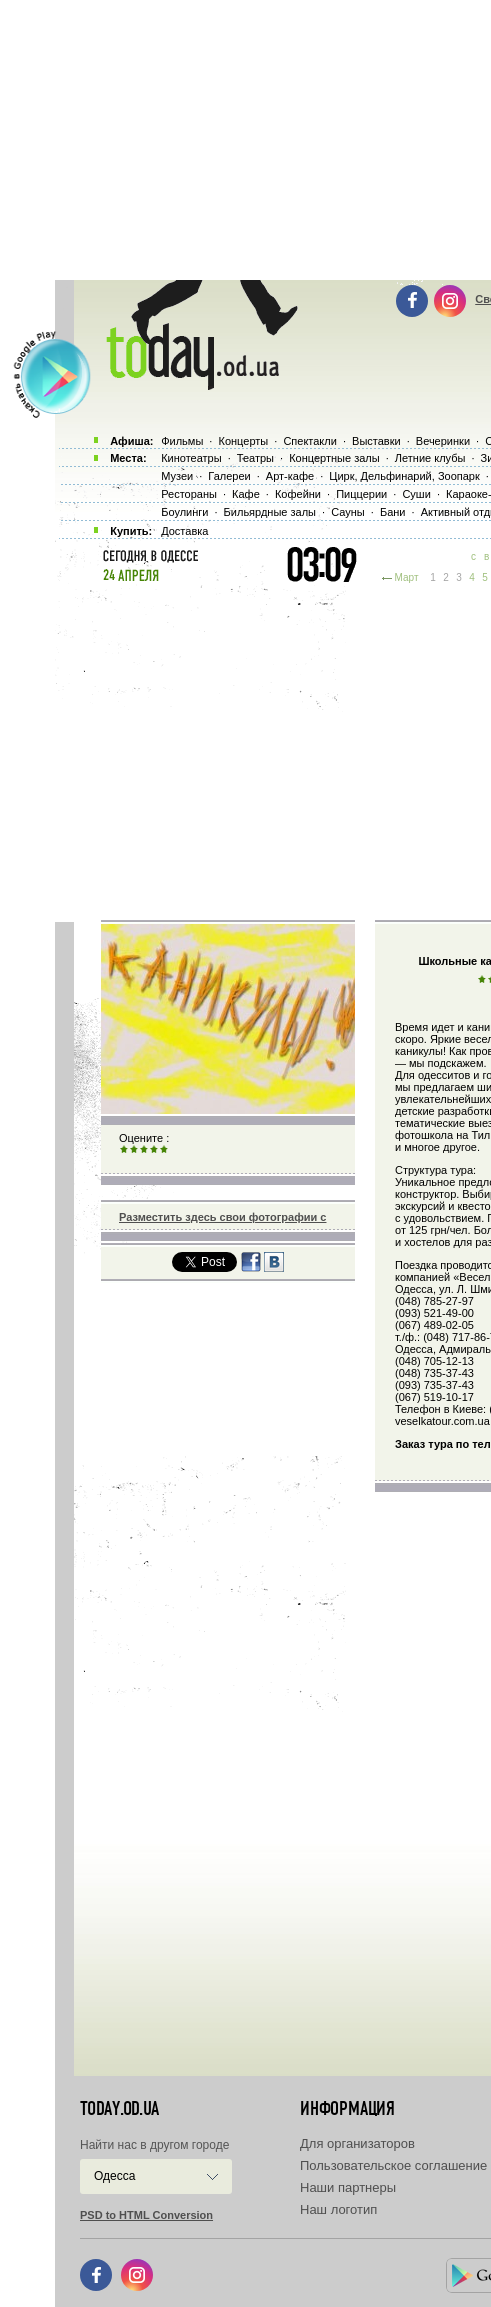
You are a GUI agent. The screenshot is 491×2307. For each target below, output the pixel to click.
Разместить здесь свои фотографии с (222, 1217)
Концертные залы (334, 458)
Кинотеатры (191, 458)
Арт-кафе (290, 476)
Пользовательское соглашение (393, 2165)
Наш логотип (338, 2209)
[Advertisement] (273, 750)
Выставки (376, 441)
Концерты (243, 441)
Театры (255, 458)
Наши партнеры (348, 2187)
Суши (416, 494)
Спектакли (310, 441)
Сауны (348, 512)
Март (407, 577)
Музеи (177, 476)
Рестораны (189, 494)
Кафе (246, 494)
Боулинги (184, 512)
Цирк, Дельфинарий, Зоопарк (404, 476)
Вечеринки (443, 441)
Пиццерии (361, 494)
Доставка (184, 531)
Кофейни (298, 494)
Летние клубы (430, 458)
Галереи (229, 476)
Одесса (114, 2176)
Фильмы (182, 441)
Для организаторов (357, 2143)
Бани (393, 512)
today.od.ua (119, 2109)
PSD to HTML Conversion (146, 2215)
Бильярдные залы (270, 512)
